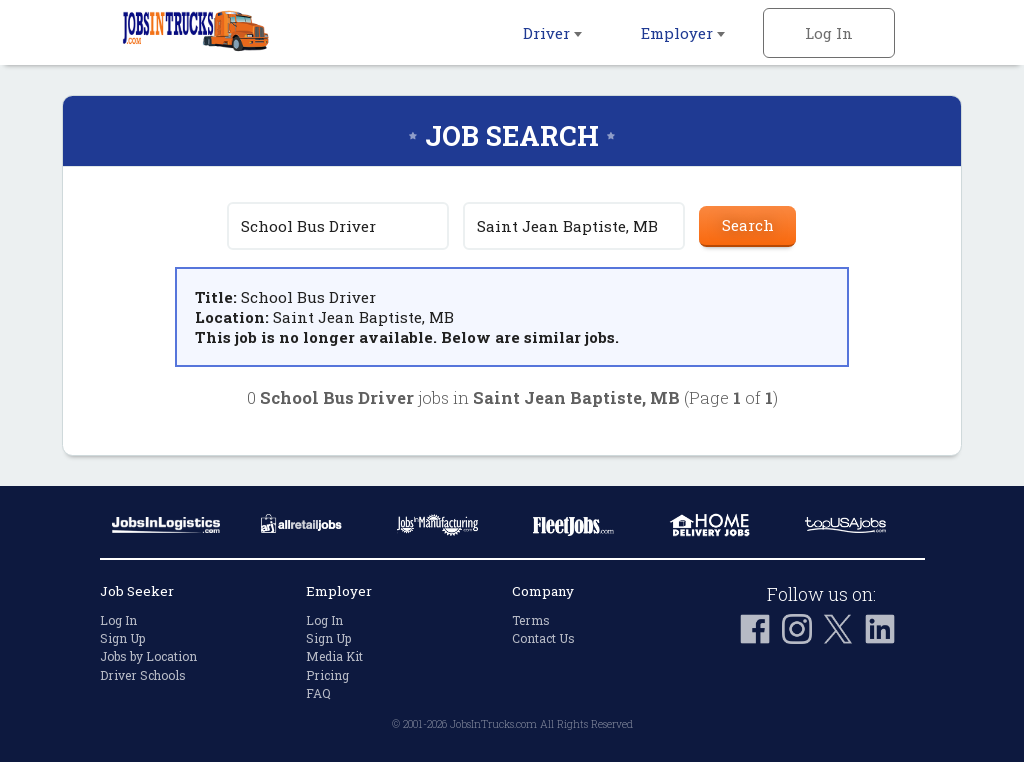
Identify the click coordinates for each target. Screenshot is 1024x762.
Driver (552, 33)
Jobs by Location (148, 656)
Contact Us (543, 638)
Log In (829, 33)
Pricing (327, 675)
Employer (683, 33)
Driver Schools (143, 675)
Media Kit (334, 656)
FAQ (318, 693)
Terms (531, 620)
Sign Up (122, 638)
